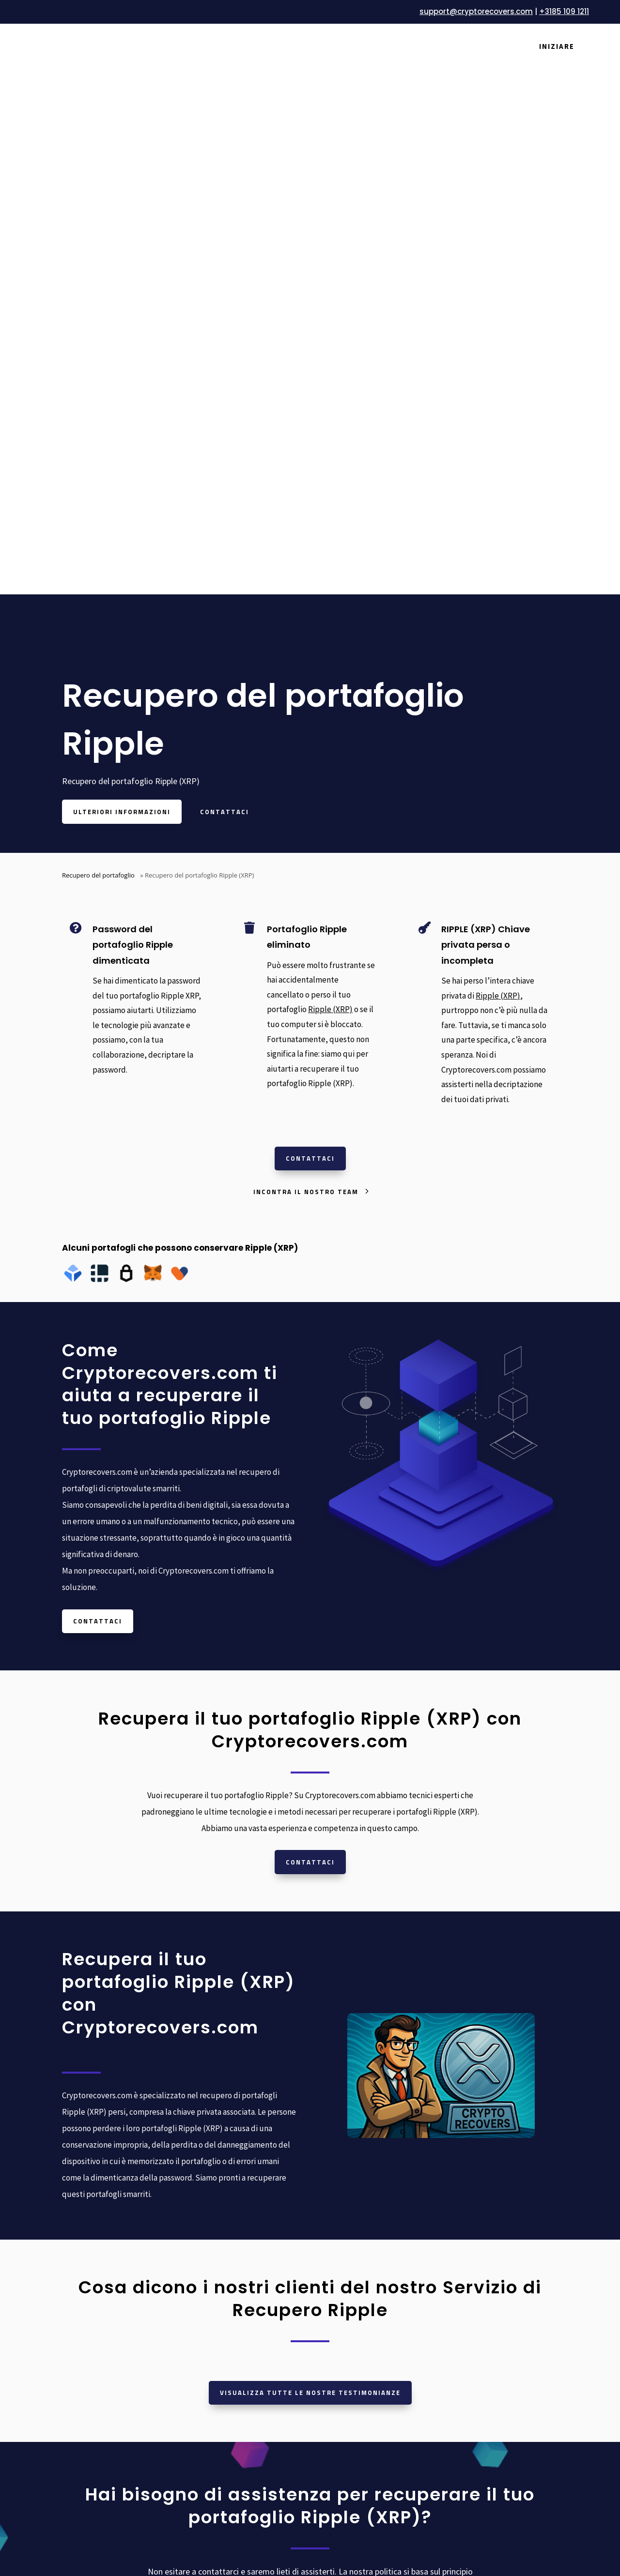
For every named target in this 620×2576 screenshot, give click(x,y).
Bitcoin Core (338, 2275)
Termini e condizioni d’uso (490, 2202)
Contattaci (224, 234)
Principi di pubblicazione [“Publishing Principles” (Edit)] (488, 2293)
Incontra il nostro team (305, 614)
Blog (198, 2275)
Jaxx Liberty (338, 2329)
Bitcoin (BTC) (340, 2370)
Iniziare (556, 46)
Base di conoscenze (223, 2311)
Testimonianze (215, 2257)
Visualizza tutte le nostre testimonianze (310, 1815)
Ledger (329, 2202)
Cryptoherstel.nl (88, 2231)
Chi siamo (206, 2220)
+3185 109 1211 (564, 11)
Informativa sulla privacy (488, 2220)
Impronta (461, 2347)
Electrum (333, 2311)
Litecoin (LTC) (341, 2407)
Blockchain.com (344, 2238)
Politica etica (468, 2329)
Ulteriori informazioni (121, 234)
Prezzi (201, 2238)
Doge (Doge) (339, 2443)
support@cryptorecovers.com (476, 11)
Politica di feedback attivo (491, 2311)
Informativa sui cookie (483, 2238)
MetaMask (335, 2257)
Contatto (205, 2329)
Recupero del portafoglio (98, 297)
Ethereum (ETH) (346, 2389)
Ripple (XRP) (330, 431)
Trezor (328, 2220)
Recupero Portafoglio (227, 2202)
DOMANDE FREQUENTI (230, 2293)
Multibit (331, 2293)
